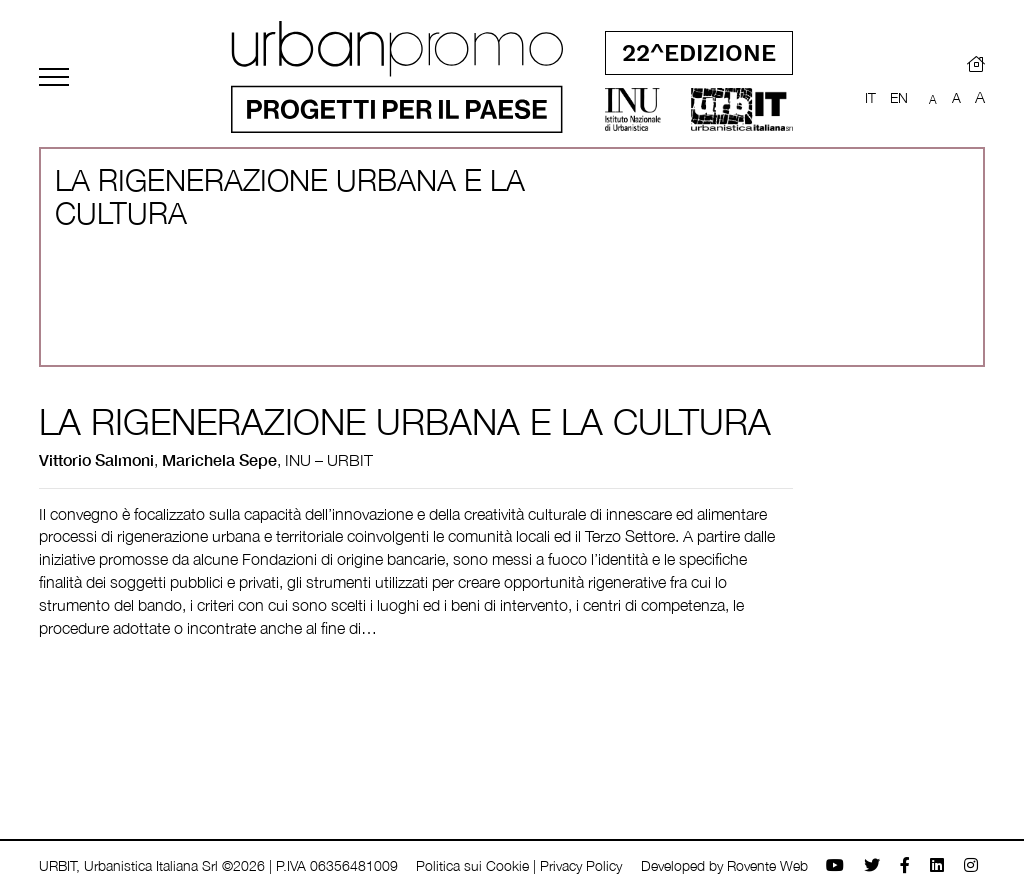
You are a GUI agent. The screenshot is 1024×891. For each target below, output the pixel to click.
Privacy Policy (581, 865)
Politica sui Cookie (472, 865)
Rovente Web (767, 865)
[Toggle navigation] (54, 77)
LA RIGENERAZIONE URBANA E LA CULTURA (405, 421)
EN (899, 97)
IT (870, 97)
